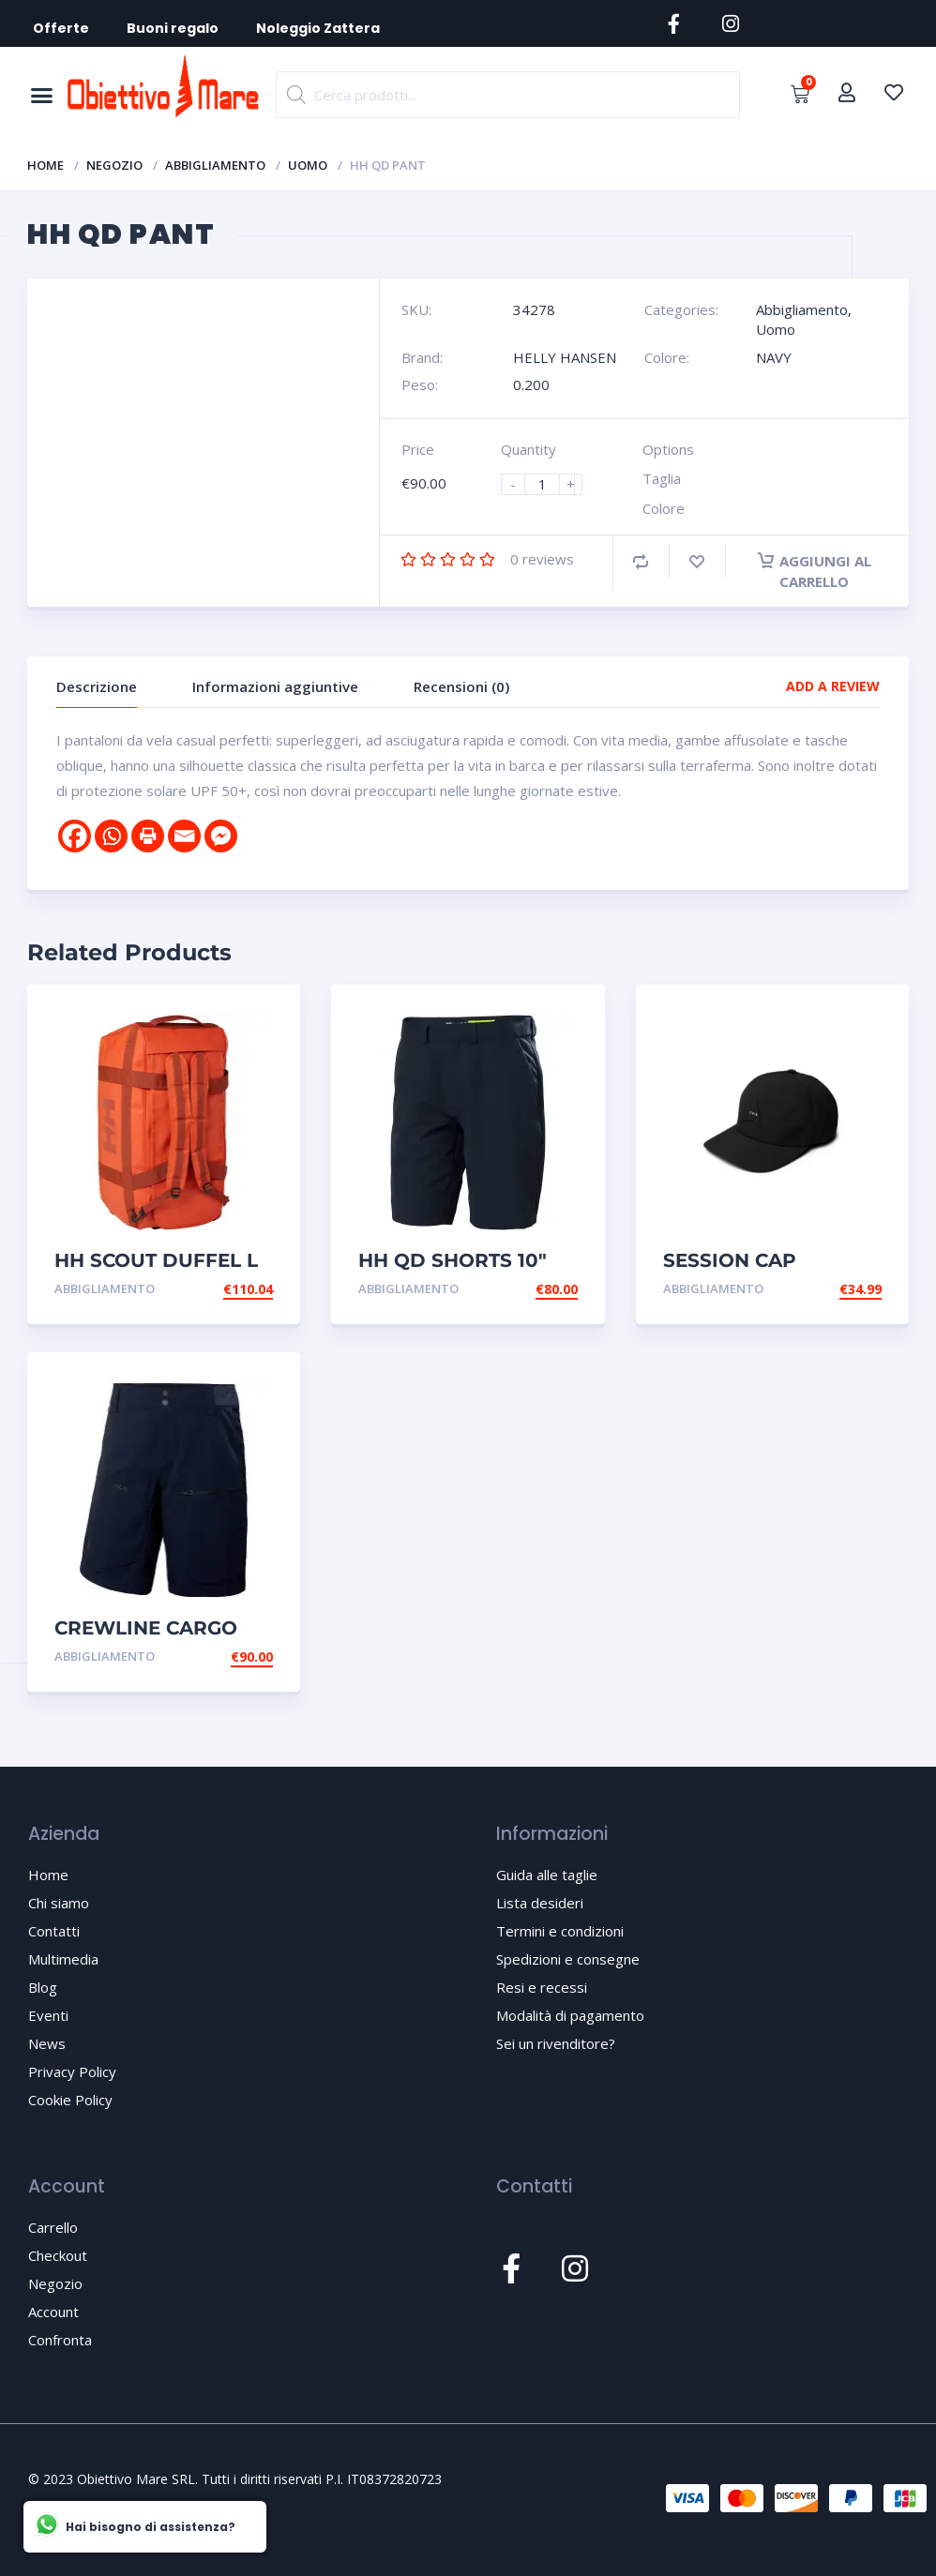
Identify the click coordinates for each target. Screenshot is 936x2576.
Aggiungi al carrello (814, 571)
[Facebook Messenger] (220, 836)
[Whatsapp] (111, 836)
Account (53, 2311)
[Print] (147, 836)
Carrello (53, 2227)
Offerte (61, 28)
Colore (663, 508)
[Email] (184, 836)
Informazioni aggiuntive (275, 686)
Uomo (307, 165)
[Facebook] (74, 836)
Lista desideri (539, 1902)
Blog (42, 1987)
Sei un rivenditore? (555, 2043)
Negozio (114, 165)
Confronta (60, 2339)
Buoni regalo (173, 28)
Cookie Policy (70, 2099)
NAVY (774, 357)
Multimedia (63, 1959)
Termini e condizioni (560, 1930)
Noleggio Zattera (318, 28)
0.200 (531, 384)
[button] (42, 95)
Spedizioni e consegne (568, 1959)
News (47, 2043)
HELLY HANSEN (564, 357)
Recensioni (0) (461, 686)
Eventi (48, 2015)
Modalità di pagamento (570, 2015)
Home (45, 165)
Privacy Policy (72, 2071)
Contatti (54, 1930)
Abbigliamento (215, 165)
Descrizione (96, 686)
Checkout (57, 2255)
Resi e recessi (541, 1987)
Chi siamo (58, 1902)
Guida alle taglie (546, 1874)
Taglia (661, 478)
